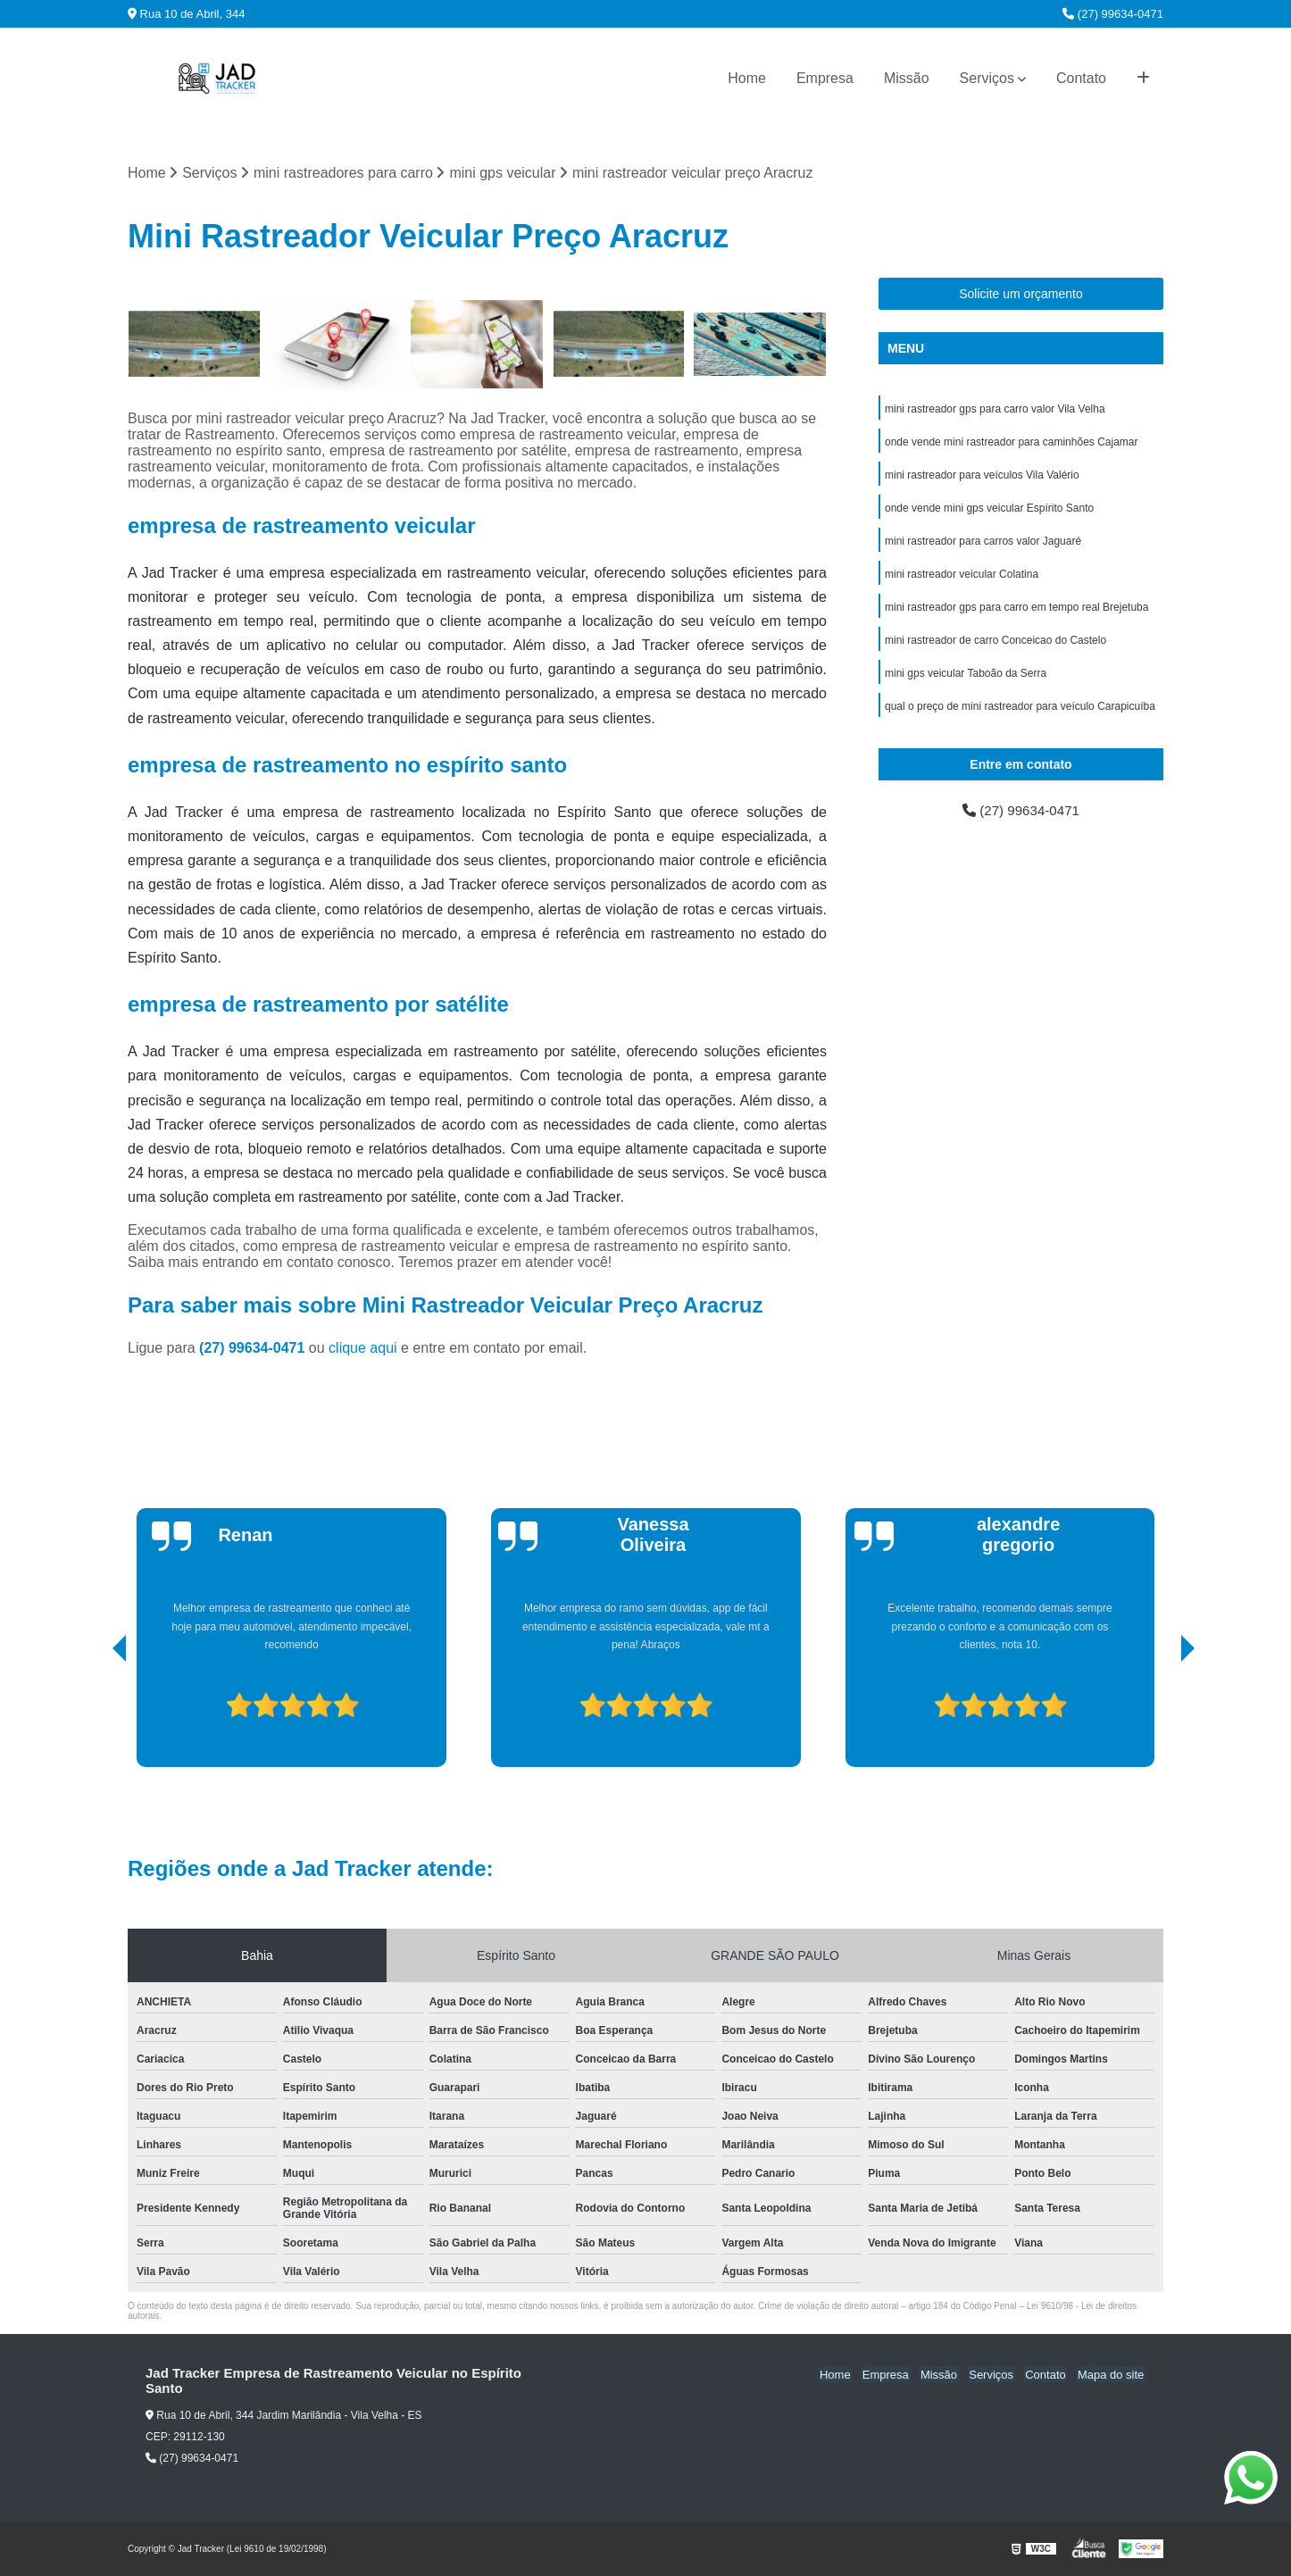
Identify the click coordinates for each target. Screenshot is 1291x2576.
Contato (1081, 78)
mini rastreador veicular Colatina (961, 579)
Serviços (987, 78)
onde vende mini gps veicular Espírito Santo (989, 511)
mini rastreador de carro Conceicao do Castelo (995, 647)
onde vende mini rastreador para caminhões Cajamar (1011, 444)
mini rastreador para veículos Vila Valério (982, 477)
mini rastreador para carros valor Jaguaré (983, 545)
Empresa (825, 78)
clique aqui (363, 1348)
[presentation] (94, 1718)
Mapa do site (1112, 2374)
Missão (906, 78)
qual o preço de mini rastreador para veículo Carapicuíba (1020, 715)
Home (747, 78)
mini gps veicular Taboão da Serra (965, 681)
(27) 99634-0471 (1112, 14)
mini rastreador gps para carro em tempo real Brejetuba (1016, 613)
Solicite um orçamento (1021, 295)
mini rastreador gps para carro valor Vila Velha (995, 410)
